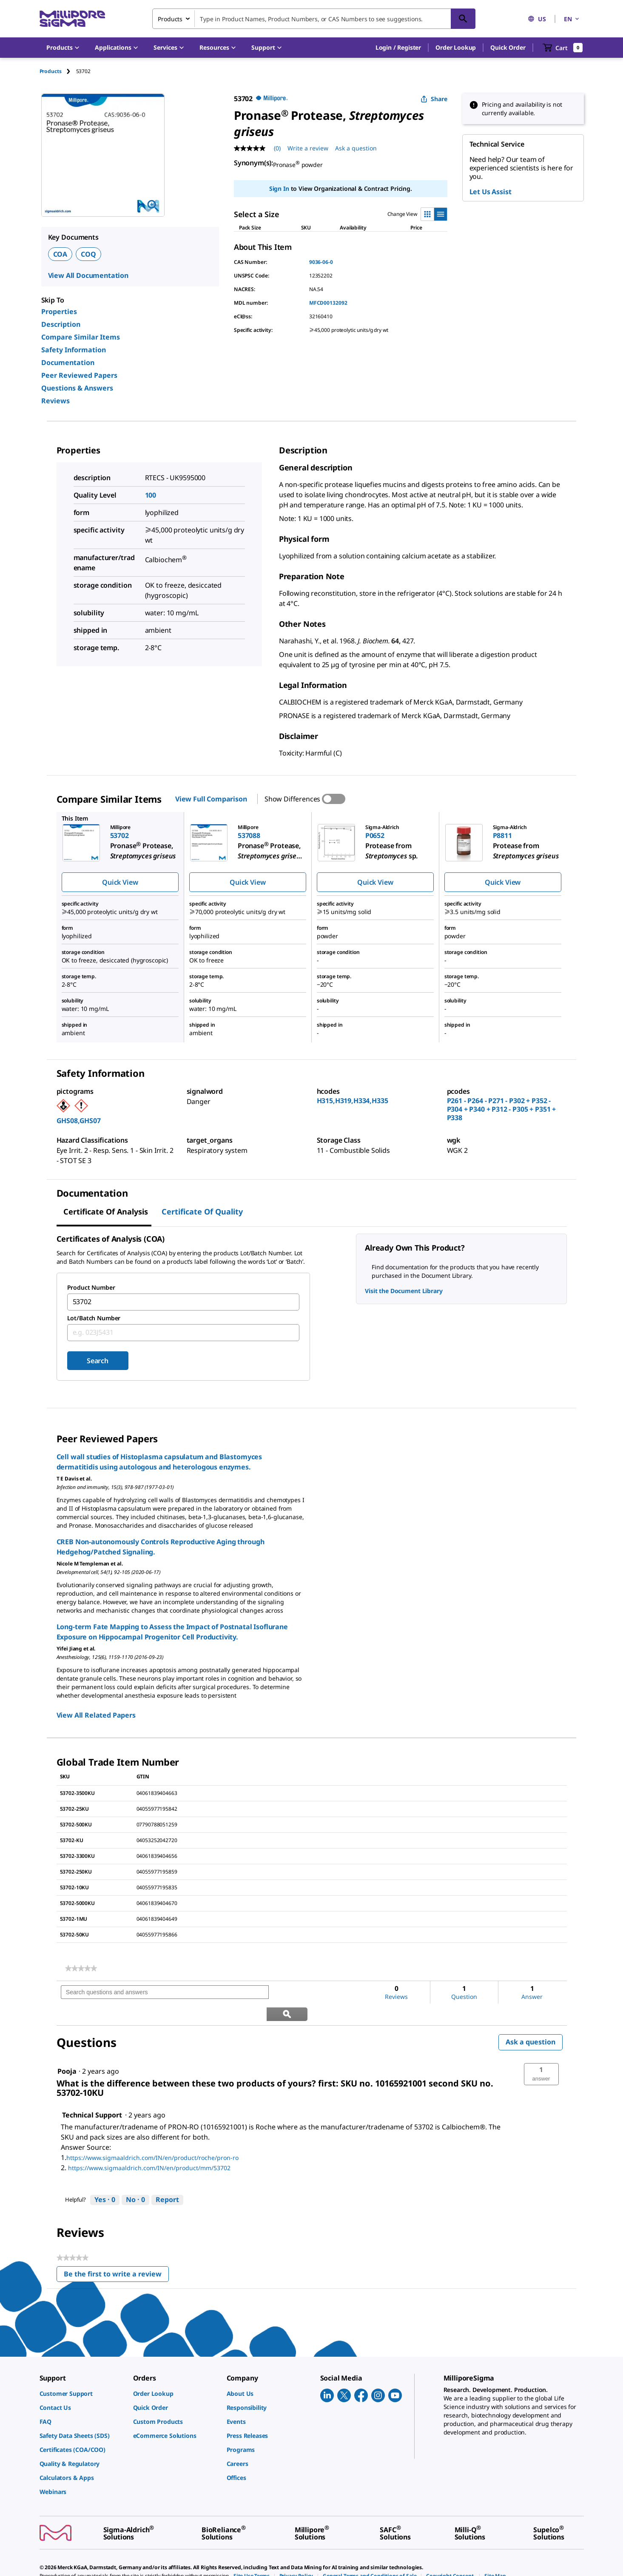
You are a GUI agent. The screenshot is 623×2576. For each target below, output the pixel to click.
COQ (88, 254)
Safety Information (73, 349)
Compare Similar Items (80, 337)
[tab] (58, 71)
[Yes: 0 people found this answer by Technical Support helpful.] (104, 2178)
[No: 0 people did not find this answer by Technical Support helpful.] (135, 2178)
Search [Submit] (97, 1360)
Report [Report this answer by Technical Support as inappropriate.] (167, 2178)
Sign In (279, 188)
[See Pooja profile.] (67, 2049)
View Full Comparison (211, 799)
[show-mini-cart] (563, 48)
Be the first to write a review (116, 2254)
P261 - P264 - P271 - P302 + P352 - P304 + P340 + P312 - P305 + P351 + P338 (501, 1109)
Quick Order (507, 47)
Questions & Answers (77, 388)
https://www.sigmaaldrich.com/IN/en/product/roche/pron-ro (152, 2136)
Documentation (67, 362)
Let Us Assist (490, 191)
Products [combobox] (170, 19)
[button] (398, 47)
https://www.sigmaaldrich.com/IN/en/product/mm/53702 (149, 2146)
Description (60, 324)
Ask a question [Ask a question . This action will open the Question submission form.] (356, 148)
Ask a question (530, 2020)
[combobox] (313, 18)
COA (60, 254)
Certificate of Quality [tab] (202, 1211)
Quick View (120, 882)
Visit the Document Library (403, 1291)
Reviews (55, 400)
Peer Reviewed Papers (79, 375)
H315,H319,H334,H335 (352, 1100)
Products (51, 71)
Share (434, 99)
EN (572, 19)
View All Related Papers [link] (96, 1715)
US (537, 19)
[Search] (463, 18)
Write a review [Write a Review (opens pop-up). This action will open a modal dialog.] (307, 148)
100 (150, 495)
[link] (81, 1968)
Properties (59, 311)
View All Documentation (88, 275)
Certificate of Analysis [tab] (105, 1211)
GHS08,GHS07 (79, 1120)
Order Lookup (455, 47)
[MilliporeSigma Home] (72, 19)
